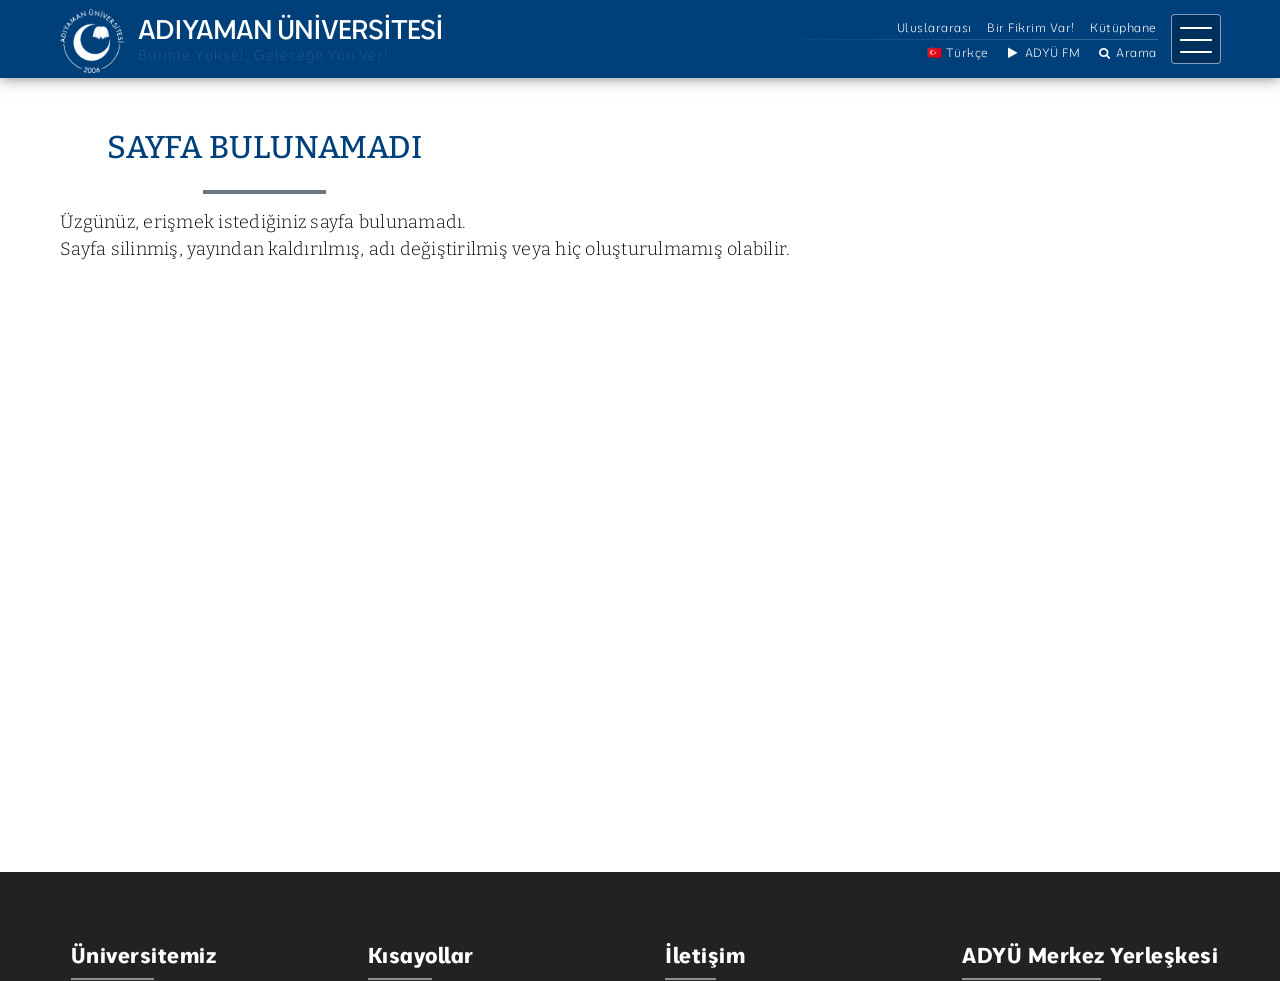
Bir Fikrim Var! (1031, 27)
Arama (1126, 52)
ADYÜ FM (1042, 52)
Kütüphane (1123, 27)
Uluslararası (934, 27)
